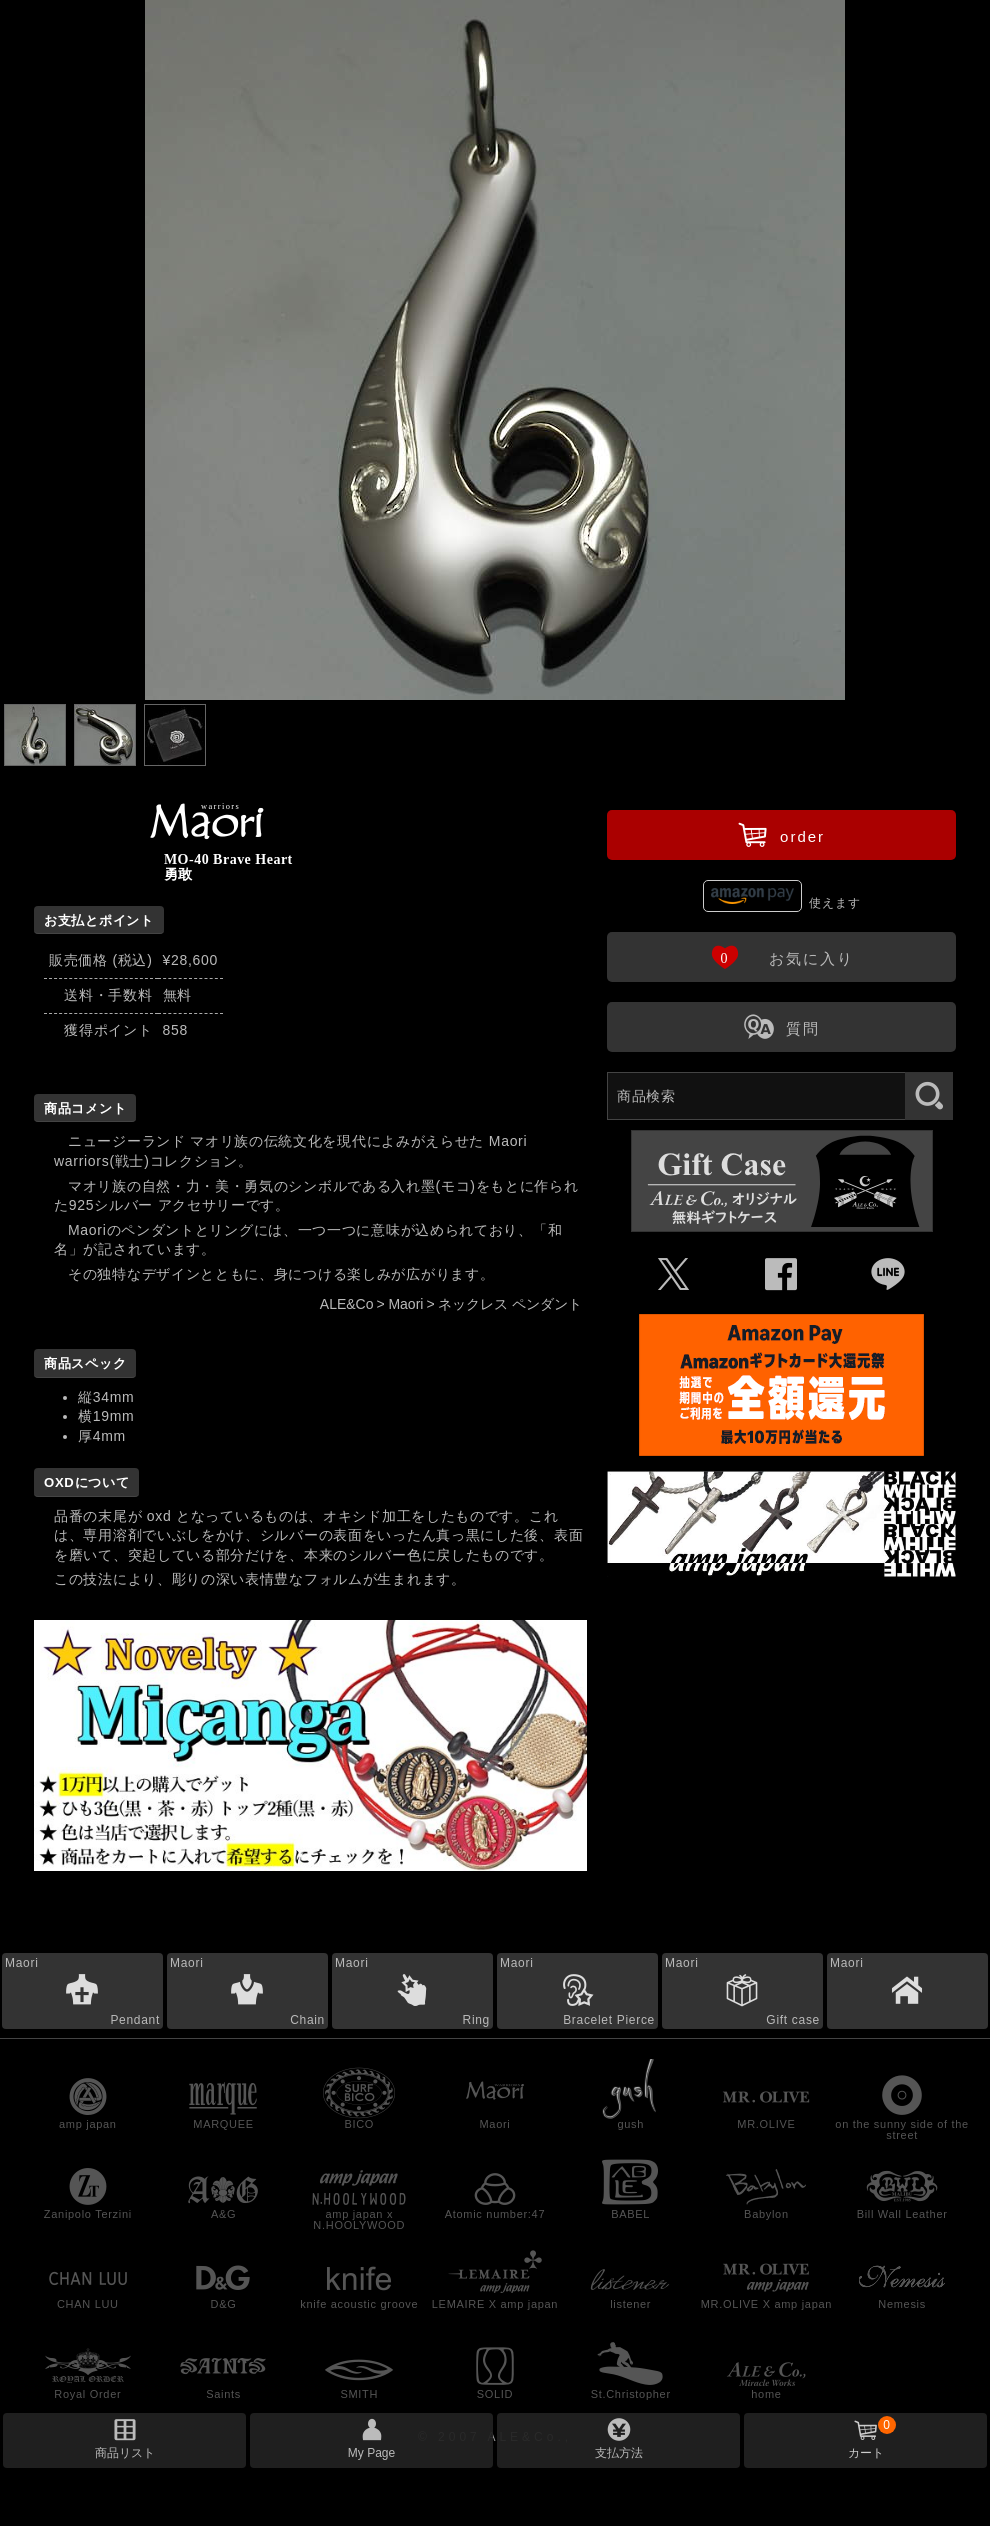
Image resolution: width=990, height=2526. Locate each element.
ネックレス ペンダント (510, 1304)
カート (872, 2438)
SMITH (359, 2394)
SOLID (495, 2394)
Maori (405, 1304)
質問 (782, 1026)
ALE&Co (347, 1304)
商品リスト (125, 2453)
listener (630, 2304)
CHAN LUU (88, 2304)
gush (630, 2124)
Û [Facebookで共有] (781, 1275)
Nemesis (902, 2304)
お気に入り (782, 956)
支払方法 (619, 2453)
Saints (223, 2394)
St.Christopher (631, 2394)
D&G (224, 2304)
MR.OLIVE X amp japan (766, 2304)
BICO (359, 2124)
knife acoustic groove (359, 2304)
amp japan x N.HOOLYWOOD (359, 2219)
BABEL (630, 2214)
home (766, 2394)
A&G (223, 2214)
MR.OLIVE (766, 2124)
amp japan (88, 2124)
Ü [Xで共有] (674, 1275)
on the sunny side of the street (902, 2129)
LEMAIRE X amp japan (495, 2304)
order (781, 834)
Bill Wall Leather (902, 2214)
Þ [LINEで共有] (888, 1275)
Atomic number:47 (495, 2214)
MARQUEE (223, 2124)
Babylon (766, 2214)
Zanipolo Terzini (88, 2214)
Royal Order (87, 2394)
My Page (371, 2453)
